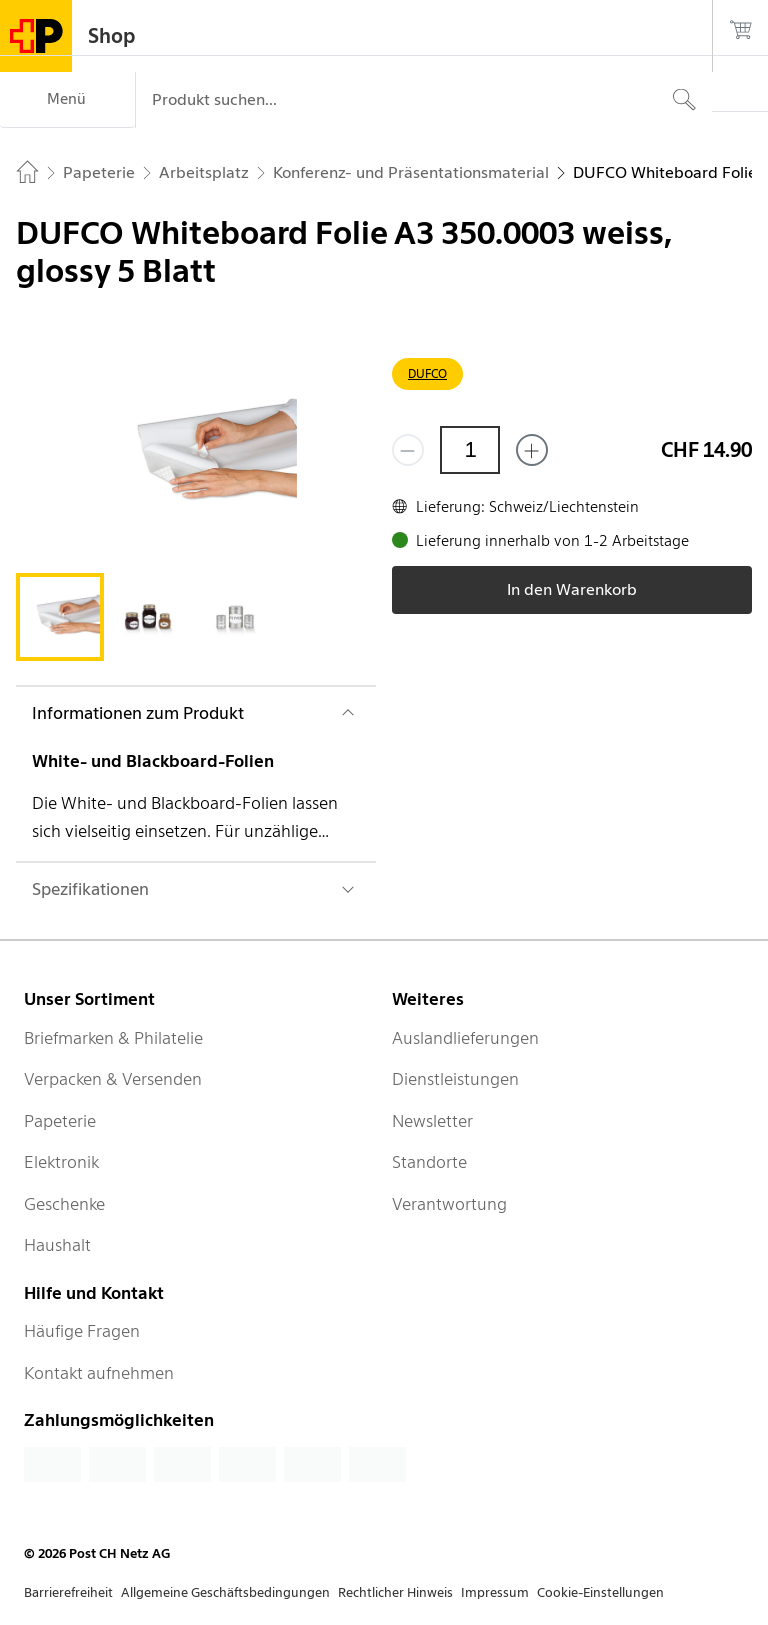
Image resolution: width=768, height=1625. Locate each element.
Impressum (495, 1592)
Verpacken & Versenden (113, 1079)
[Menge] (470, 450)
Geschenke (64, 1204)
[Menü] (67, 100)
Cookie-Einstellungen (600, 1592)
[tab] (60, 617)
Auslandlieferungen (465, 1038)
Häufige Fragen (82, 1331)
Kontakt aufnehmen (99, 1373)
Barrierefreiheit (68, 1592)
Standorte (429, 1162)
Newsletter (432, 1121)
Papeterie (60, 1121)
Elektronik (61, 1162)
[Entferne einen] (408, 450)
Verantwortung (449, 1204)
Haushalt (57, 1245)
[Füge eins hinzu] (532, 450)
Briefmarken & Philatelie (113, 1038)
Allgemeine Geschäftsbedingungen (225, 1592)
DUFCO (427, 373)
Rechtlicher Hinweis (395, 1592)
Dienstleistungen (455, 1079)
